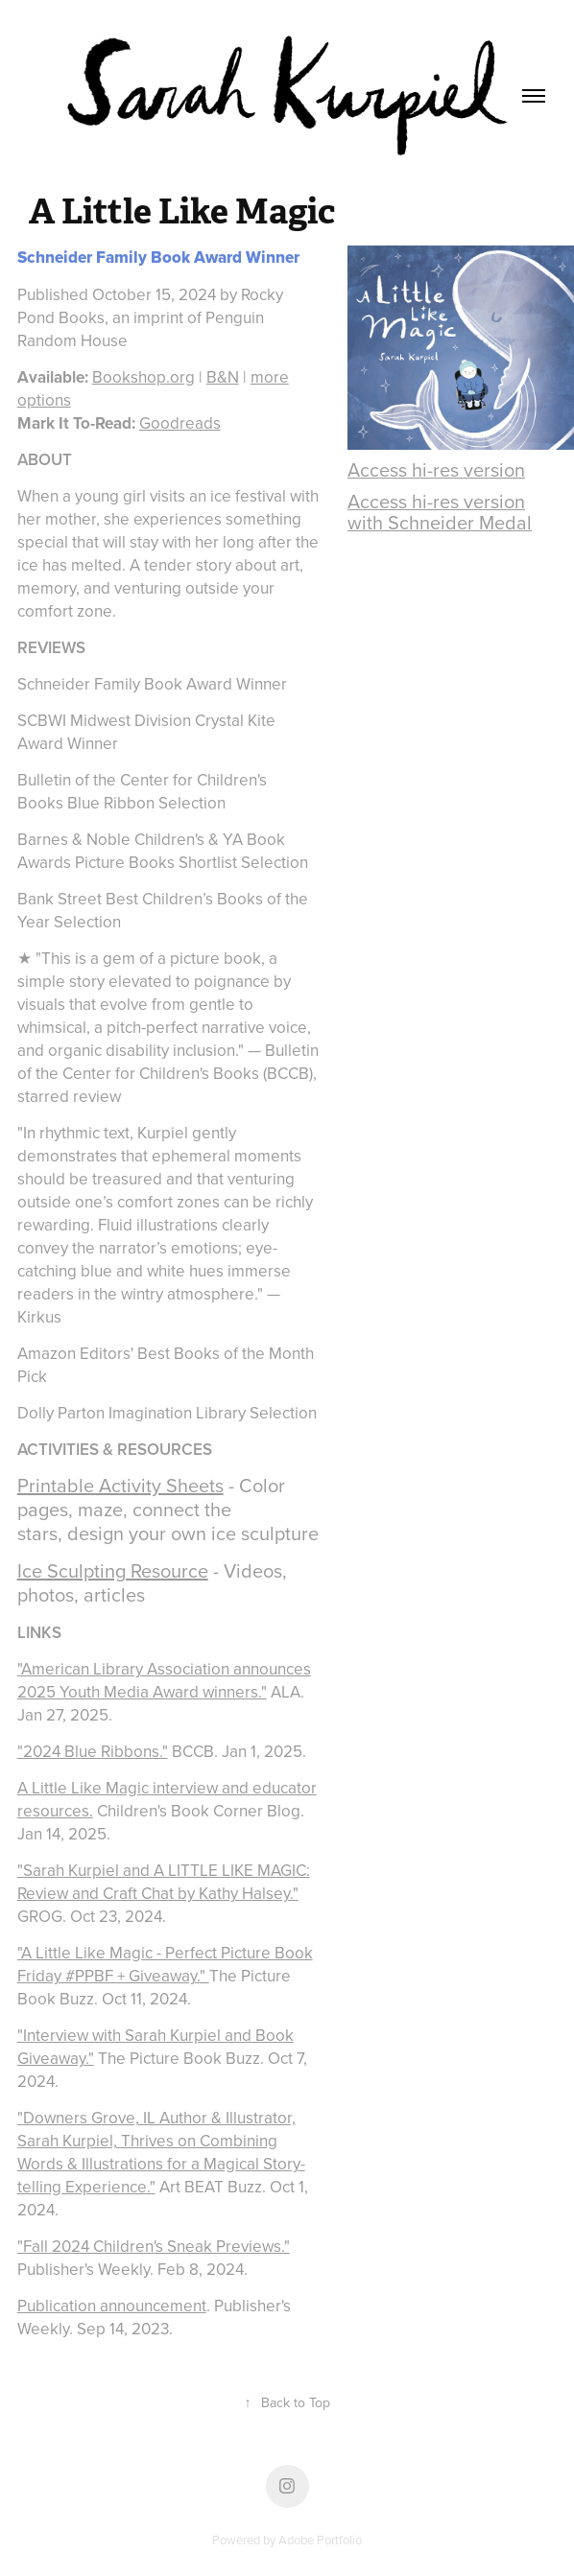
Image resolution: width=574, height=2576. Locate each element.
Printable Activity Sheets (120, 1485)
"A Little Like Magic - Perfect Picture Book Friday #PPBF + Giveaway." (165, 1964)
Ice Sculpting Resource (112, 1570)
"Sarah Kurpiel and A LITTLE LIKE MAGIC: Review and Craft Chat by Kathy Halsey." (163, 1882)
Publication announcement (111, 2305)
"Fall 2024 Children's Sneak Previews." (153, 2246)
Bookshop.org (143, 376)
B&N (222, 376)
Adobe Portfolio (320, 2539)
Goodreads (180, 422)
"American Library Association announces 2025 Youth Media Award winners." (164, 1680)
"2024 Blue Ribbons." (92, 1751)
